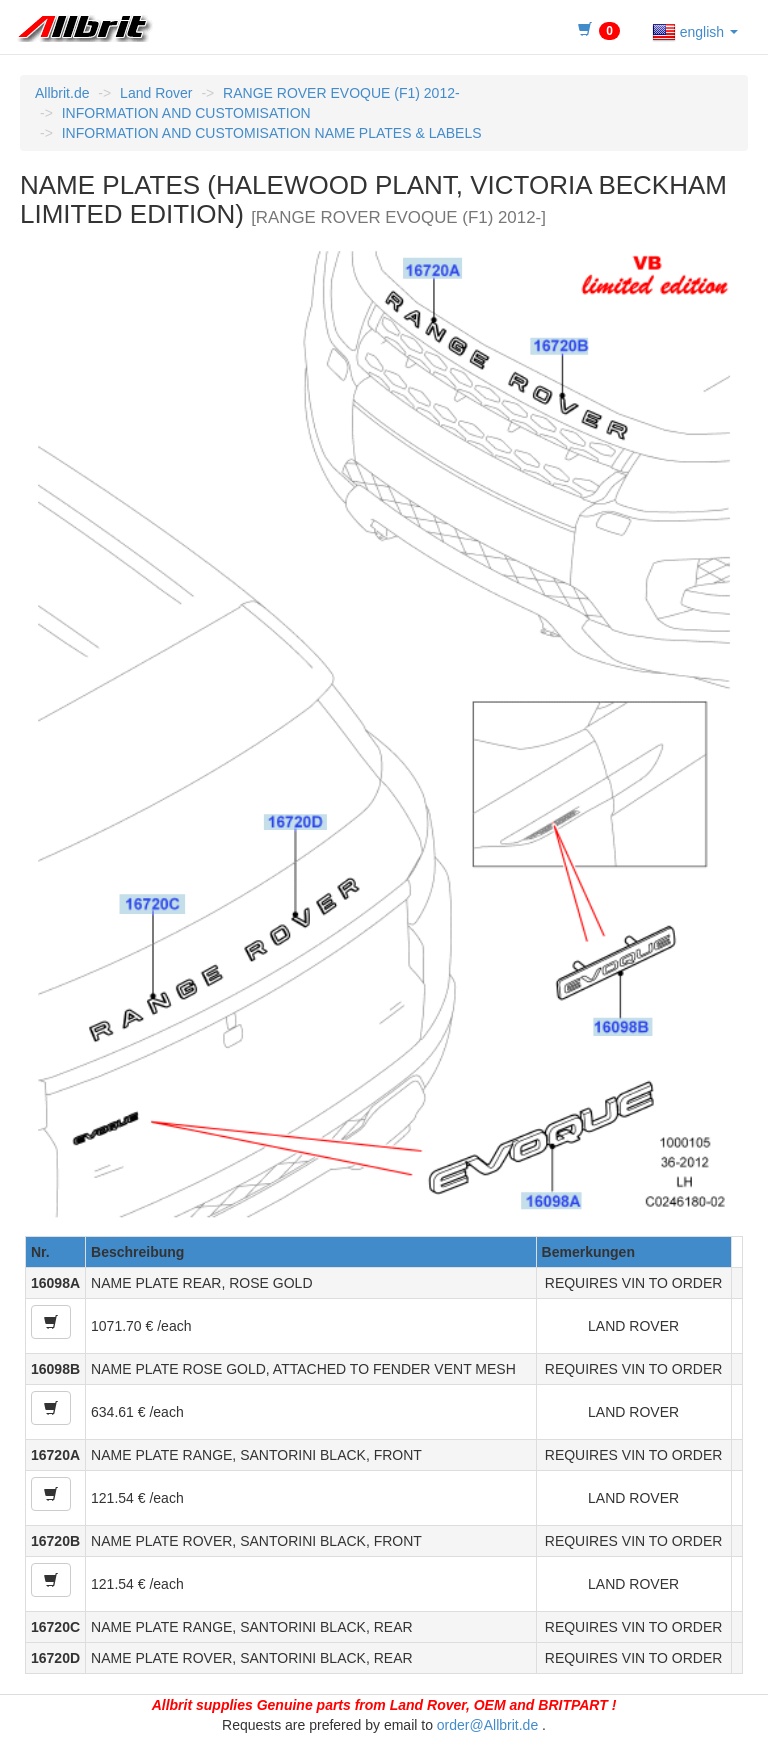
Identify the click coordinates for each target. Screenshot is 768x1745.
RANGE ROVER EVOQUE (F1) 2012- (341, 93)
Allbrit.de (62, 93)
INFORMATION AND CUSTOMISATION (186, 113)
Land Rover (156, 93)
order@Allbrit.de (487, 1725)
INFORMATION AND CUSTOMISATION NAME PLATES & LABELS (272, 133)
